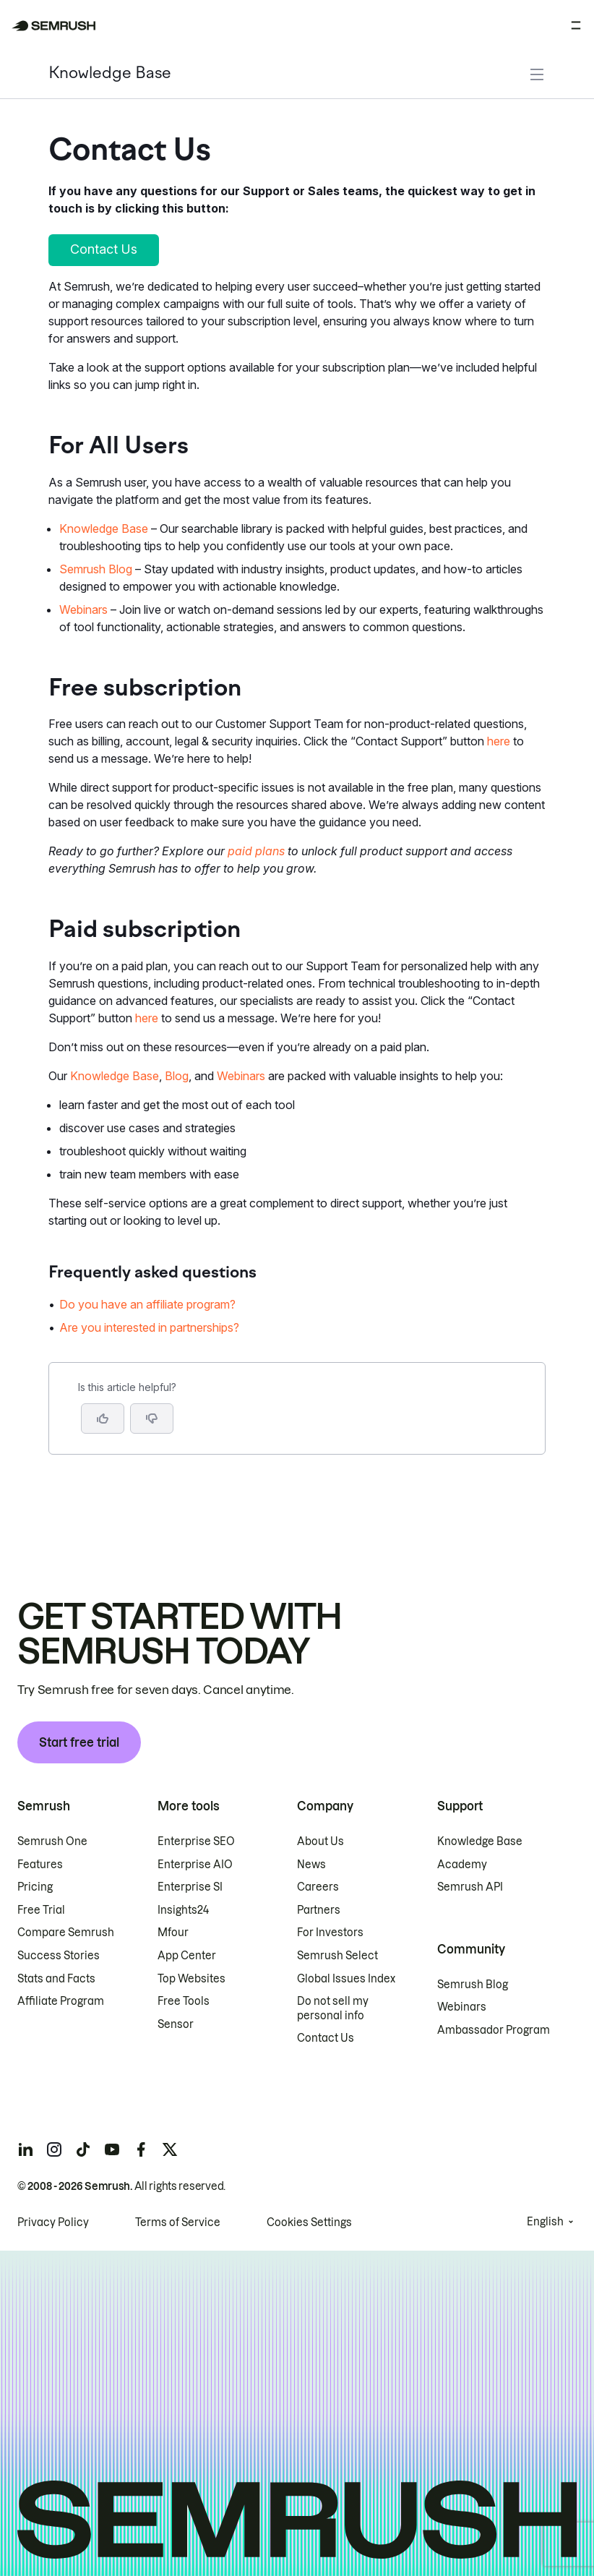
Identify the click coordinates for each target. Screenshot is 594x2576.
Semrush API (470, 1887)
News (311, 1864)
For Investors (330, 1932)
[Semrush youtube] (112, 2149)
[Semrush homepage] (54, 26)
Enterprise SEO (196, 1841)
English (545, 2222)
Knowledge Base (109, 74)
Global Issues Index (346, 1979)
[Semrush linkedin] (25, 2149)
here (498, 741)
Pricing (35, 1887)
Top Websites (191, 1979)
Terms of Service (177, 2222)
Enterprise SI (190, 1887)
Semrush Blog (95, 569)
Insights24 (183, 1910)
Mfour (173, 1932)
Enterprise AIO (195, 1864)
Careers (318, 1887)
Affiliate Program (60, 2001)
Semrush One (52, 1841)
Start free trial (79, 1742)
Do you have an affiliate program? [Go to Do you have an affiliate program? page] (147, 1304)
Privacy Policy (53, 2222)
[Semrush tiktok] (83, 2149)
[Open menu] (575, 25)
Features (40, 1864)
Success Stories (58, 1955)
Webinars (83, 609)
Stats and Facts (56, 1979)
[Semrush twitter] (169, 2149)
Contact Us (325, 2038)
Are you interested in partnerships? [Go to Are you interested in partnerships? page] (149, 1327)
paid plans (256, 851)
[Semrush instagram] (54, 2149)
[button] (151, 1418)
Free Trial (41, 1910)
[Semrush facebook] (140, 2149)
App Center (187, 1955)
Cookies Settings (309, 2222)
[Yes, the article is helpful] (102, 1418)
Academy (462, 1864)
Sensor (176, 2024)
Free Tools (184, 2001)
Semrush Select (337, 1955)
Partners (318, 1910)
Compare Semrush (65, 1932)
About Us (320, 1841)
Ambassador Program (493, 2030)
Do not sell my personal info (333, 2008)
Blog (177, 1076)
